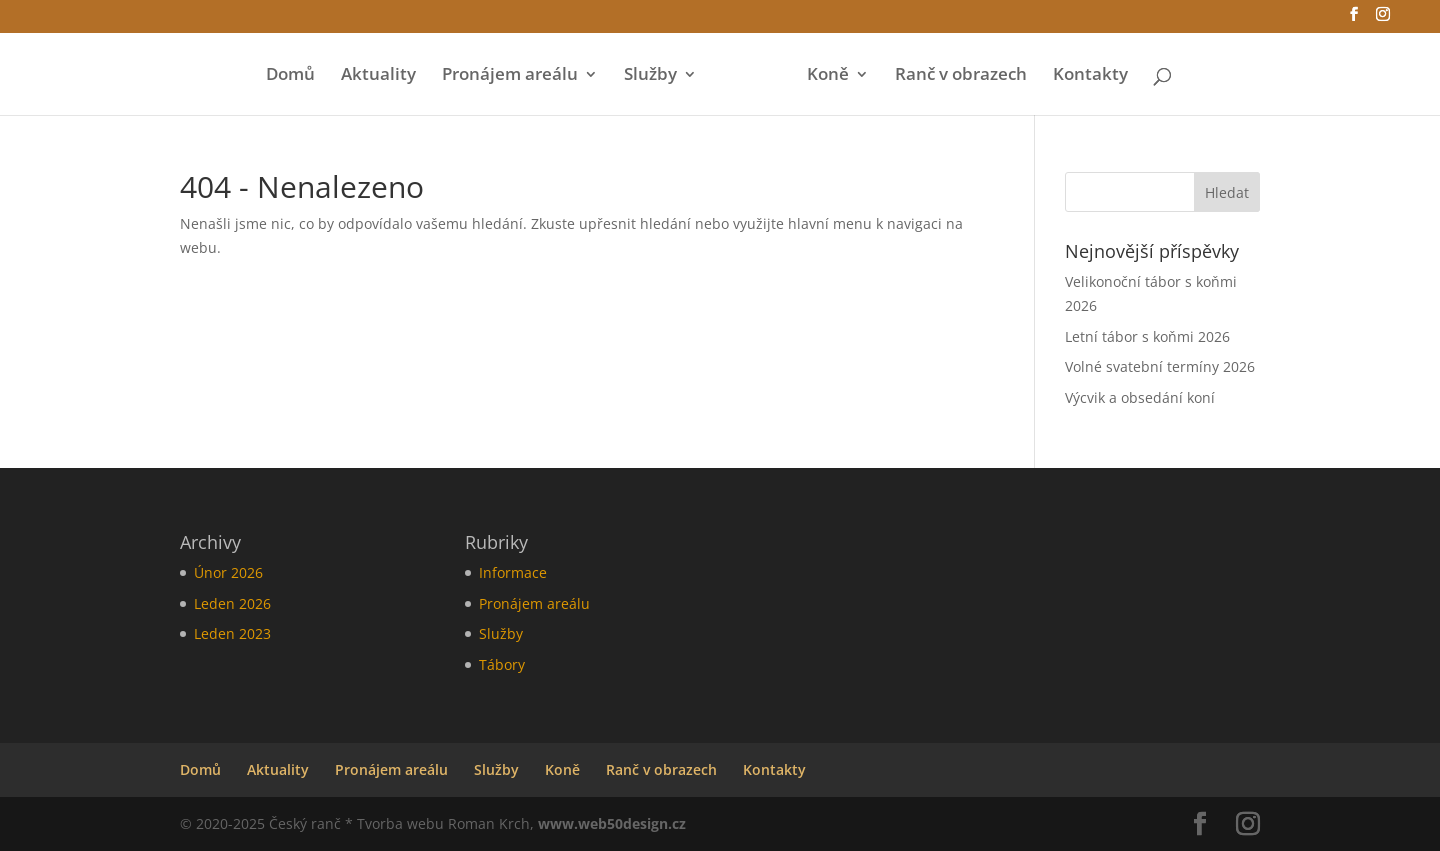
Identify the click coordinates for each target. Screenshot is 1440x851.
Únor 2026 (228, 572)
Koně (828, 76)
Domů (290, 76)
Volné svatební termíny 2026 (1160, 366)
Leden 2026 (232, 603)
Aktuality (378, 76)
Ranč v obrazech (961, 76)
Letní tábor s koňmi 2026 (1147, 336)
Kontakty (1090, 76)
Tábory (502, 664)
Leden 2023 (232, 633)
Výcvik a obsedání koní (1140, 397)
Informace (513, 572)
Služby (650, 76)
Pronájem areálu (510, 76)
